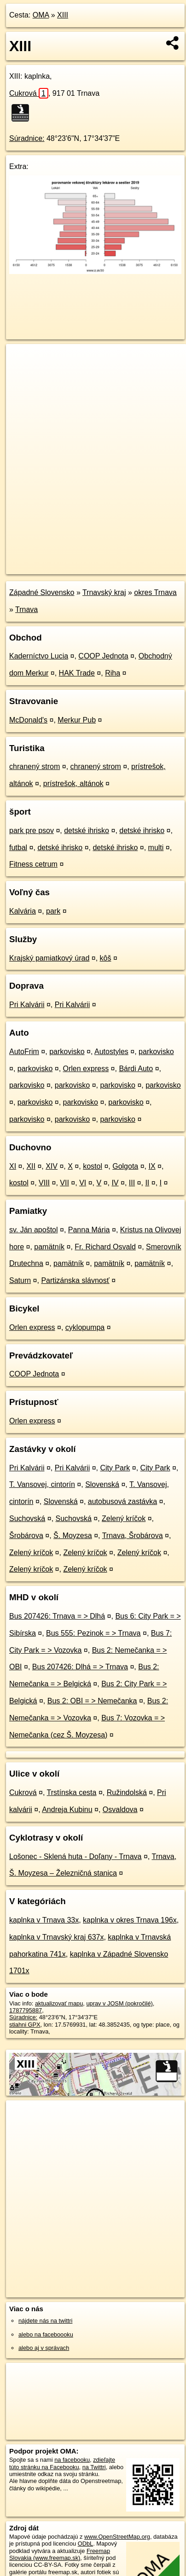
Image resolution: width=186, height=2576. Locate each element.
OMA (41, 15)
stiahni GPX (25, 2024)
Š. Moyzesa (72, 1535)
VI (82, 1183)
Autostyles (111, 1051)
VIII (44, 1183)
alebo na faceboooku (45, 2334)
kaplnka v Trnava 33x (44, 1920)
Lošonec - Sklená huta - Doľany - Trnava (75, 1856)
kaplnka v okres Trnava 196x (130, 1920)
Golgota (125, 1166)
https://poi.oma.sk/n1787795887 (48, 567)
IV (114, 1183)
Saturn (20, 1280)
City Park (115, 1468)
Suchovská (27, 1518)
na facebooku (72, 2459)
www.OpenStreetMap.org (117, 2536)
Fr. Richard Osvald (105, 1247)
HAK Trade (77, 673)
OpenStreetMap (74, 559)
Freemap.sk (121, 559)
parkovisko (66, 1051)
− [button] (22, 374)
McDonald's (28, 720)
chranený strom (34, 766)
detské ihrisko (86, 830)
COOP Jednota (103, 656)
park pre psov (31, 830)
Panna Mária (89, 1230)
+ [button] (22, 360)
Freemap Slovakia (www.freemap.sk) (59, 2554)
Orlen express (86, 1068)
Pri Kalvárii (26, 1004)
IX (152, 1166)
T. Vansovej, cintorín (42, 1484)
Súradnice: (27, 138)
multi (156, 847)
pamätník (49, 1247)
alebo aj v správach (43, 2347)
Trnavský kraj (104, 592)
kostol (92, 1166)
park (53, 911)
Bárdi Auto (136, 1068)
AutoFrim (24, 1051)
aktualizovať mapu (59, 2003)
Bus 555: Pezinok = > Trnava (93, 1633)
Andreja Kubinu (67, 1809)
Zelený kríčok (123, 1518)
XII (30, 1166)
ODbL (85, 2543)
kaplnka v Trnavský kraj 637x (56, 1937)
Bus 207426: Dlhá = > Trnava (80, 1667)
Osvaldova (120, 1809)
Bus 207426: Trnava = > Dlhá (57, 1616)
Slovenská (102, 1484)
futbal (18, 847)
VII (64, 1183)
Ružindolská (127, 1792)
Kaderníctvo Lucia (38, 656)
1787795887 (25, 2010)
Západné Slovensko (41, 592)
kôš (105, 958)
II (147, 1183)
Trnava (26, 609)
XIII (62, 15)
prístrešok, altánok (73, 783)
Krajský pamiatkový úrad (49, 958)
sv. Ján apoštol (33, 1230)
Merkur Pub (77, 720)
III (132, 1183)
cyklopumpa (85, 1327)
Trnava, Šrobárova (132, 1535)
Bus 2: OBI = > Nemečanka (92, 1701)
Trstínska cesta (72, 1792)
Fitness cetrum (33, 864)
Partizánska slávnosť (75, 1280)
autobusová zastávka (122, 1501)
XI (12, 1166)
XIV (52, 1166)
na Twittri (94, 2467)
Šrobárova (26, 1535)
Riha (112, 673)
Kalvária (22, 911)
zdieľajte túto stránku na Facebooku (62, 2463)
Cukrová (28, 93)
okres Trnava (155, 592)
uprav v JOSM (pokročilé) (119, 2003)
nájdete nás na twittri (45, 2320)
